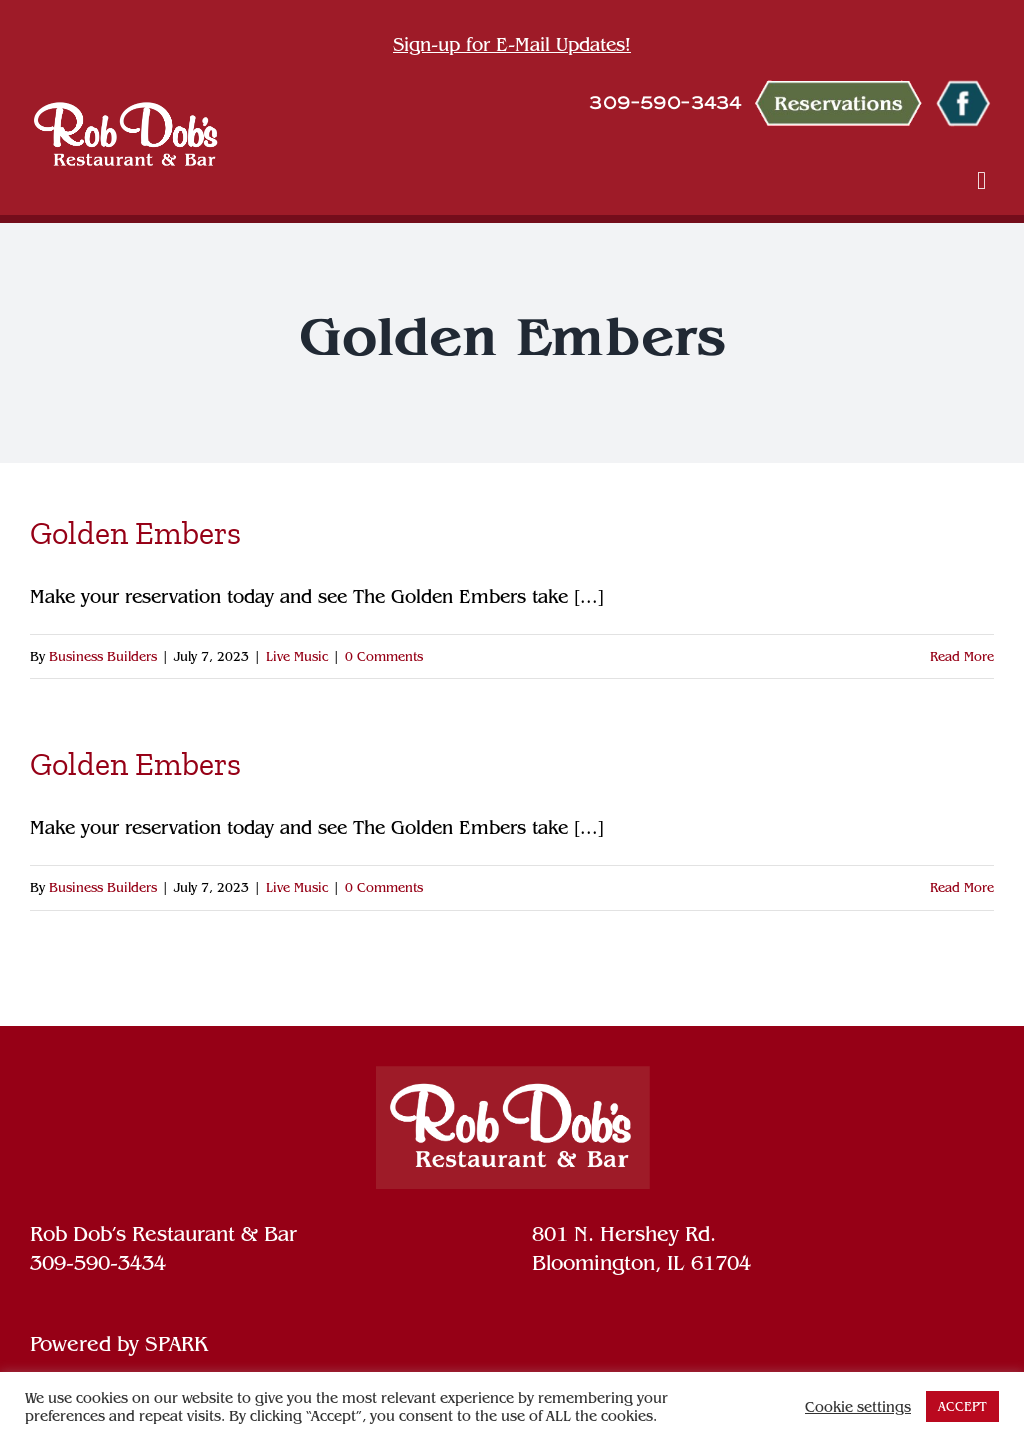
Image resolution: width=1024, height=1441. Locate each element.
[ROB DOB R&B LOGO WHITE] (126, 133)
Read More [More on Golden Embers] (962, 656)
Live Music (297, 656)
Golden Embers (135, 533)
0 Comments (384, 656)
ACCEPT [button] (962, 1406)
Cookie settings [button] (858, 1407)
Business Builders (103, 656)
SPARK (176, 1344)
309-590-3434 (98, 1263)
